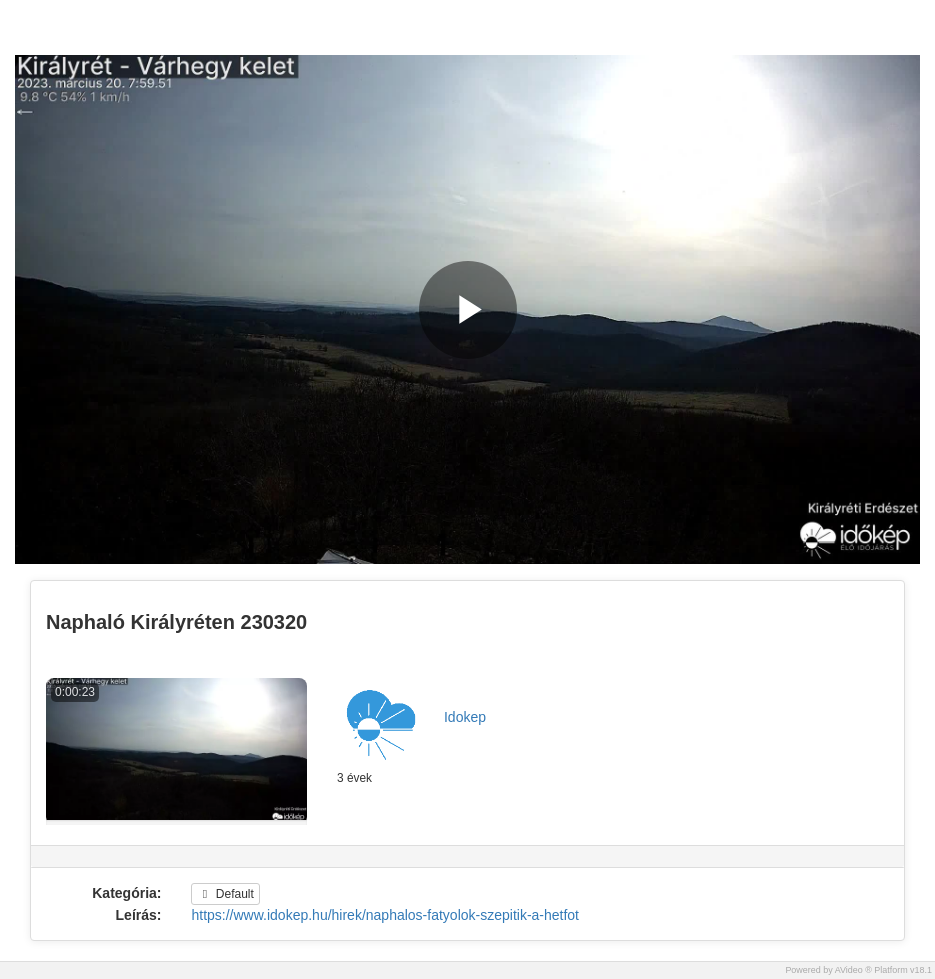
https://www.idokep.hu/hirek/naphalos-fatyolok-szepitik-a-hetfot (385, 915)
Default (225, 894)
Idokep (465, 717)
